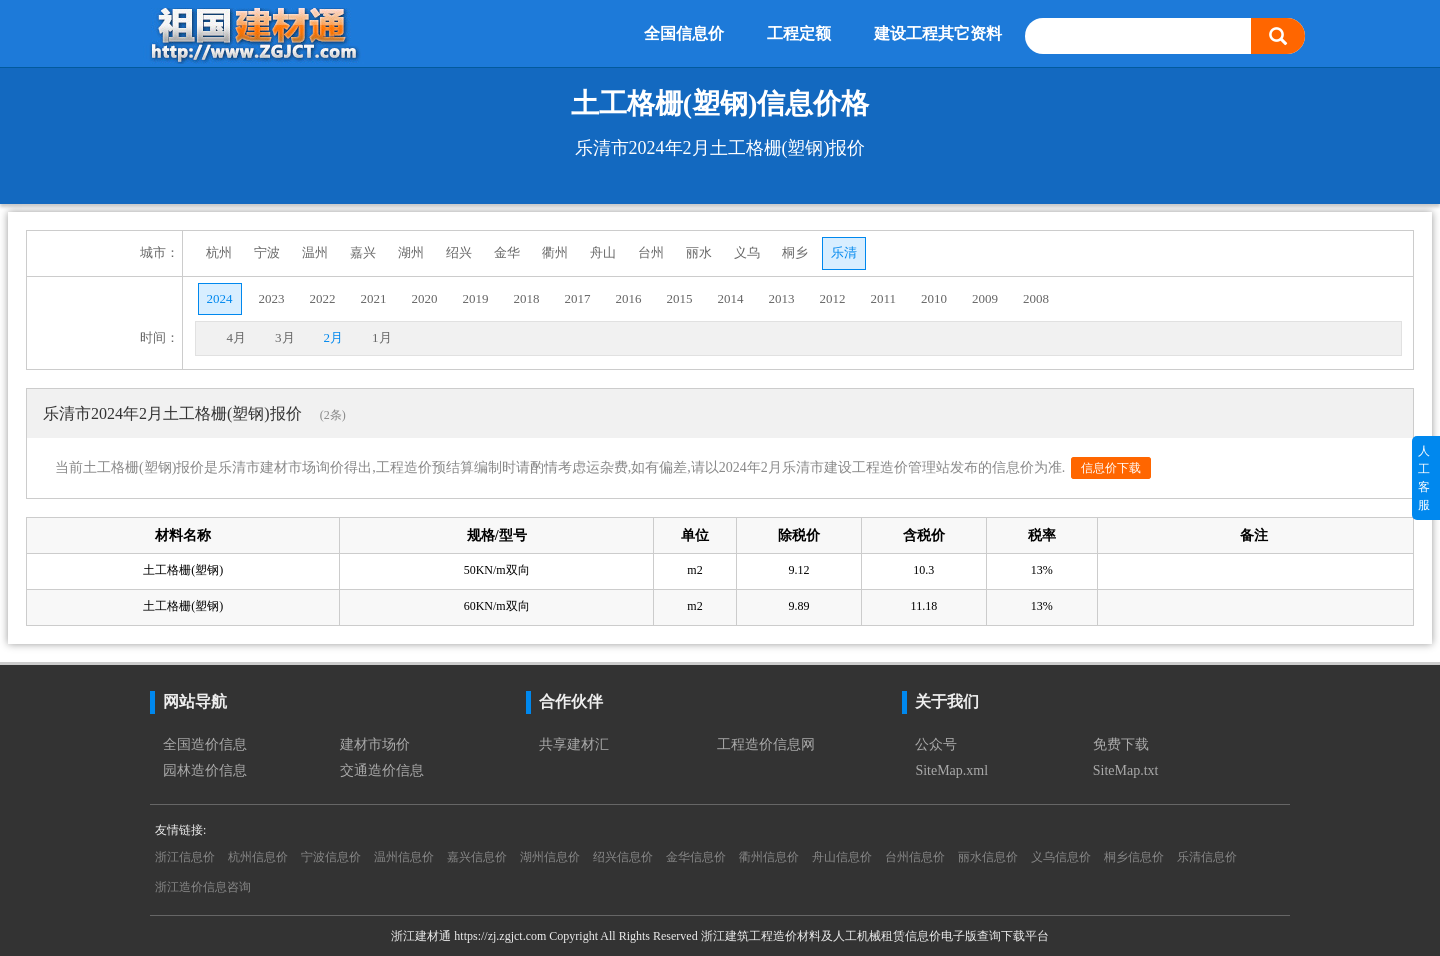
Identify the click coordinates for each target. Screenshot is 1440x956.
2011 (884, 298)
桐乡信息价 (1134, 857)
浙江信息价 (185, 857)
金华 (507, 252)
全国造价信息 (205, 744)
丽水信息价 (988, 857)
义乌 (747, 252)
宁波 (267, 252)
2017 (578, 298)
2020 (425, 298)
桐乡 (795, 252)
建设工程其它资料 (938, 33)
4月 (237, 337)
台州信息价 (915, 857)
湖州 (411, 252)
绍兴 (459, 252)
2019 (476, 298)
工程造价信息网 (766, 744)
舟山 (603, 252)
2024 (220, 298)
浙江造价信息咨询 (203, 887)
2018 (527, 298)
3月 (285, 337)
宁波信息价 (331, 857)
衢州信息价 (769, 857)
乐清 (844, 252)
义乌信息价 (1061, 857)
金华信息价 (696, 857)
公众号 (936, 744)
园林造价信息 (205, 770)
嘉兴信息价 (477, 857)
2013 (782, 298)
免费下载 (1121, 744)
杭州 (219, 252)
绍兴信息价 (623, 857)
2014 (731, 298)
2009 (985, 298)
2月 (334, 337)
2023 (272, 298)
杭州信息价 (258, 857)
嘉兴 (363, 252)
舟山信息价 (842, 857)
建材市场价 (375, 744)
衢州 (555, 252)
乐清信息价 (1207, 857)
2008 (1036, 298)
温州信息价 (404, 857)
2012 (833, 298)
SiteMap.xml (951, 770)
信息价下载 (1111, 468)
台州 (651, 252)
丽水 (699, 252)
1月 (382, 337)
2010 (934, 298)
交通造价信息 (382, 770)
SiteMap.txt (1126, 770)
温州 (315, 252)
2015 (680, 298)
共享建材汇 (574, 744)
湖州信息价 (550, 857)
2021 (374, 298)
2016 (629, 298)
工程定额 (799, 33)
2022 (323, 298)
